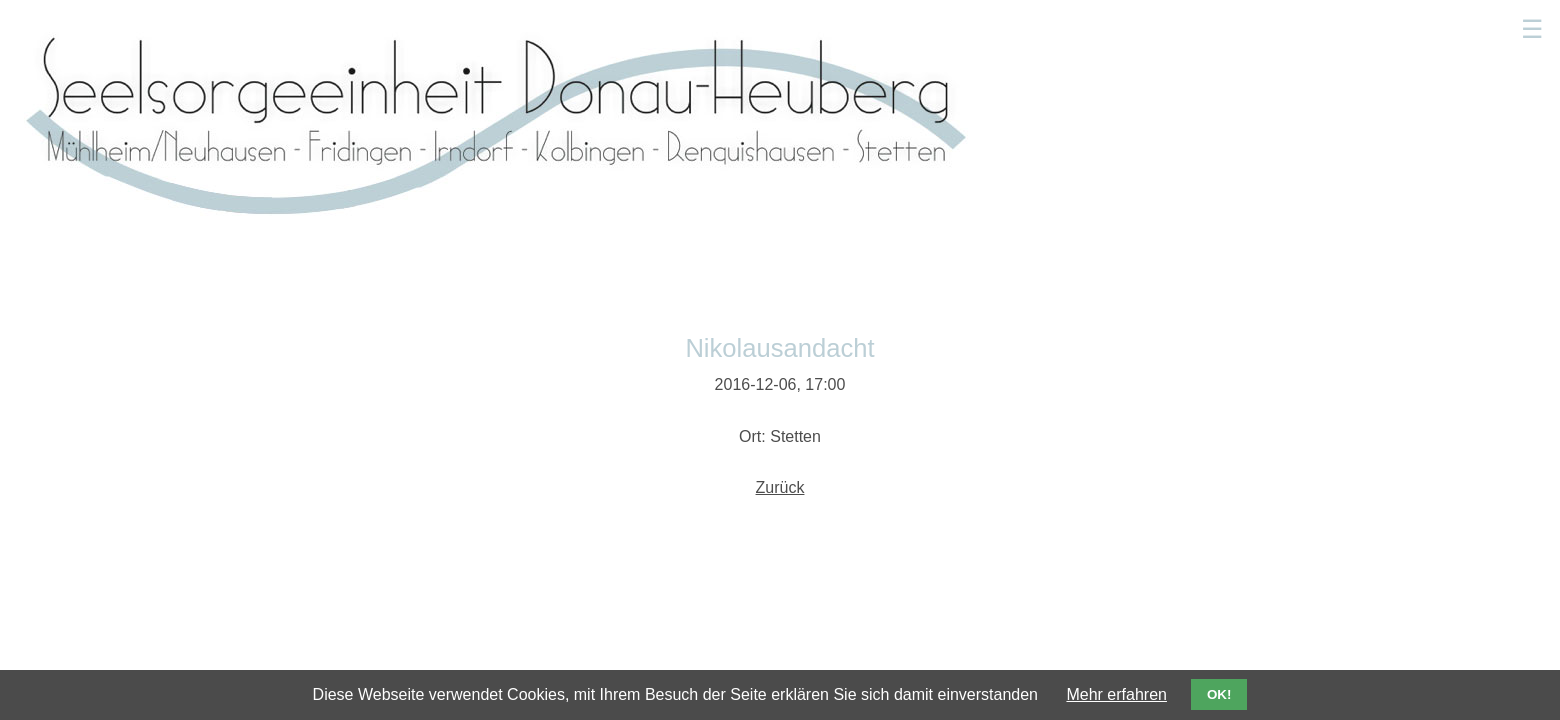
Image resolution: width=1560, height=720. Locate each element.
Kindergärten (1108, 24)
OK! (1219, 694)
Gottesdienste (769, 24)
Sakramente (992, 24)
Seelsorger (884, 24)
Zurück (780, 290)
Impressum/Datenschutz (1182, 510)
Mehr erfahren (1116, 694)
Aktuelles (661, 24)
